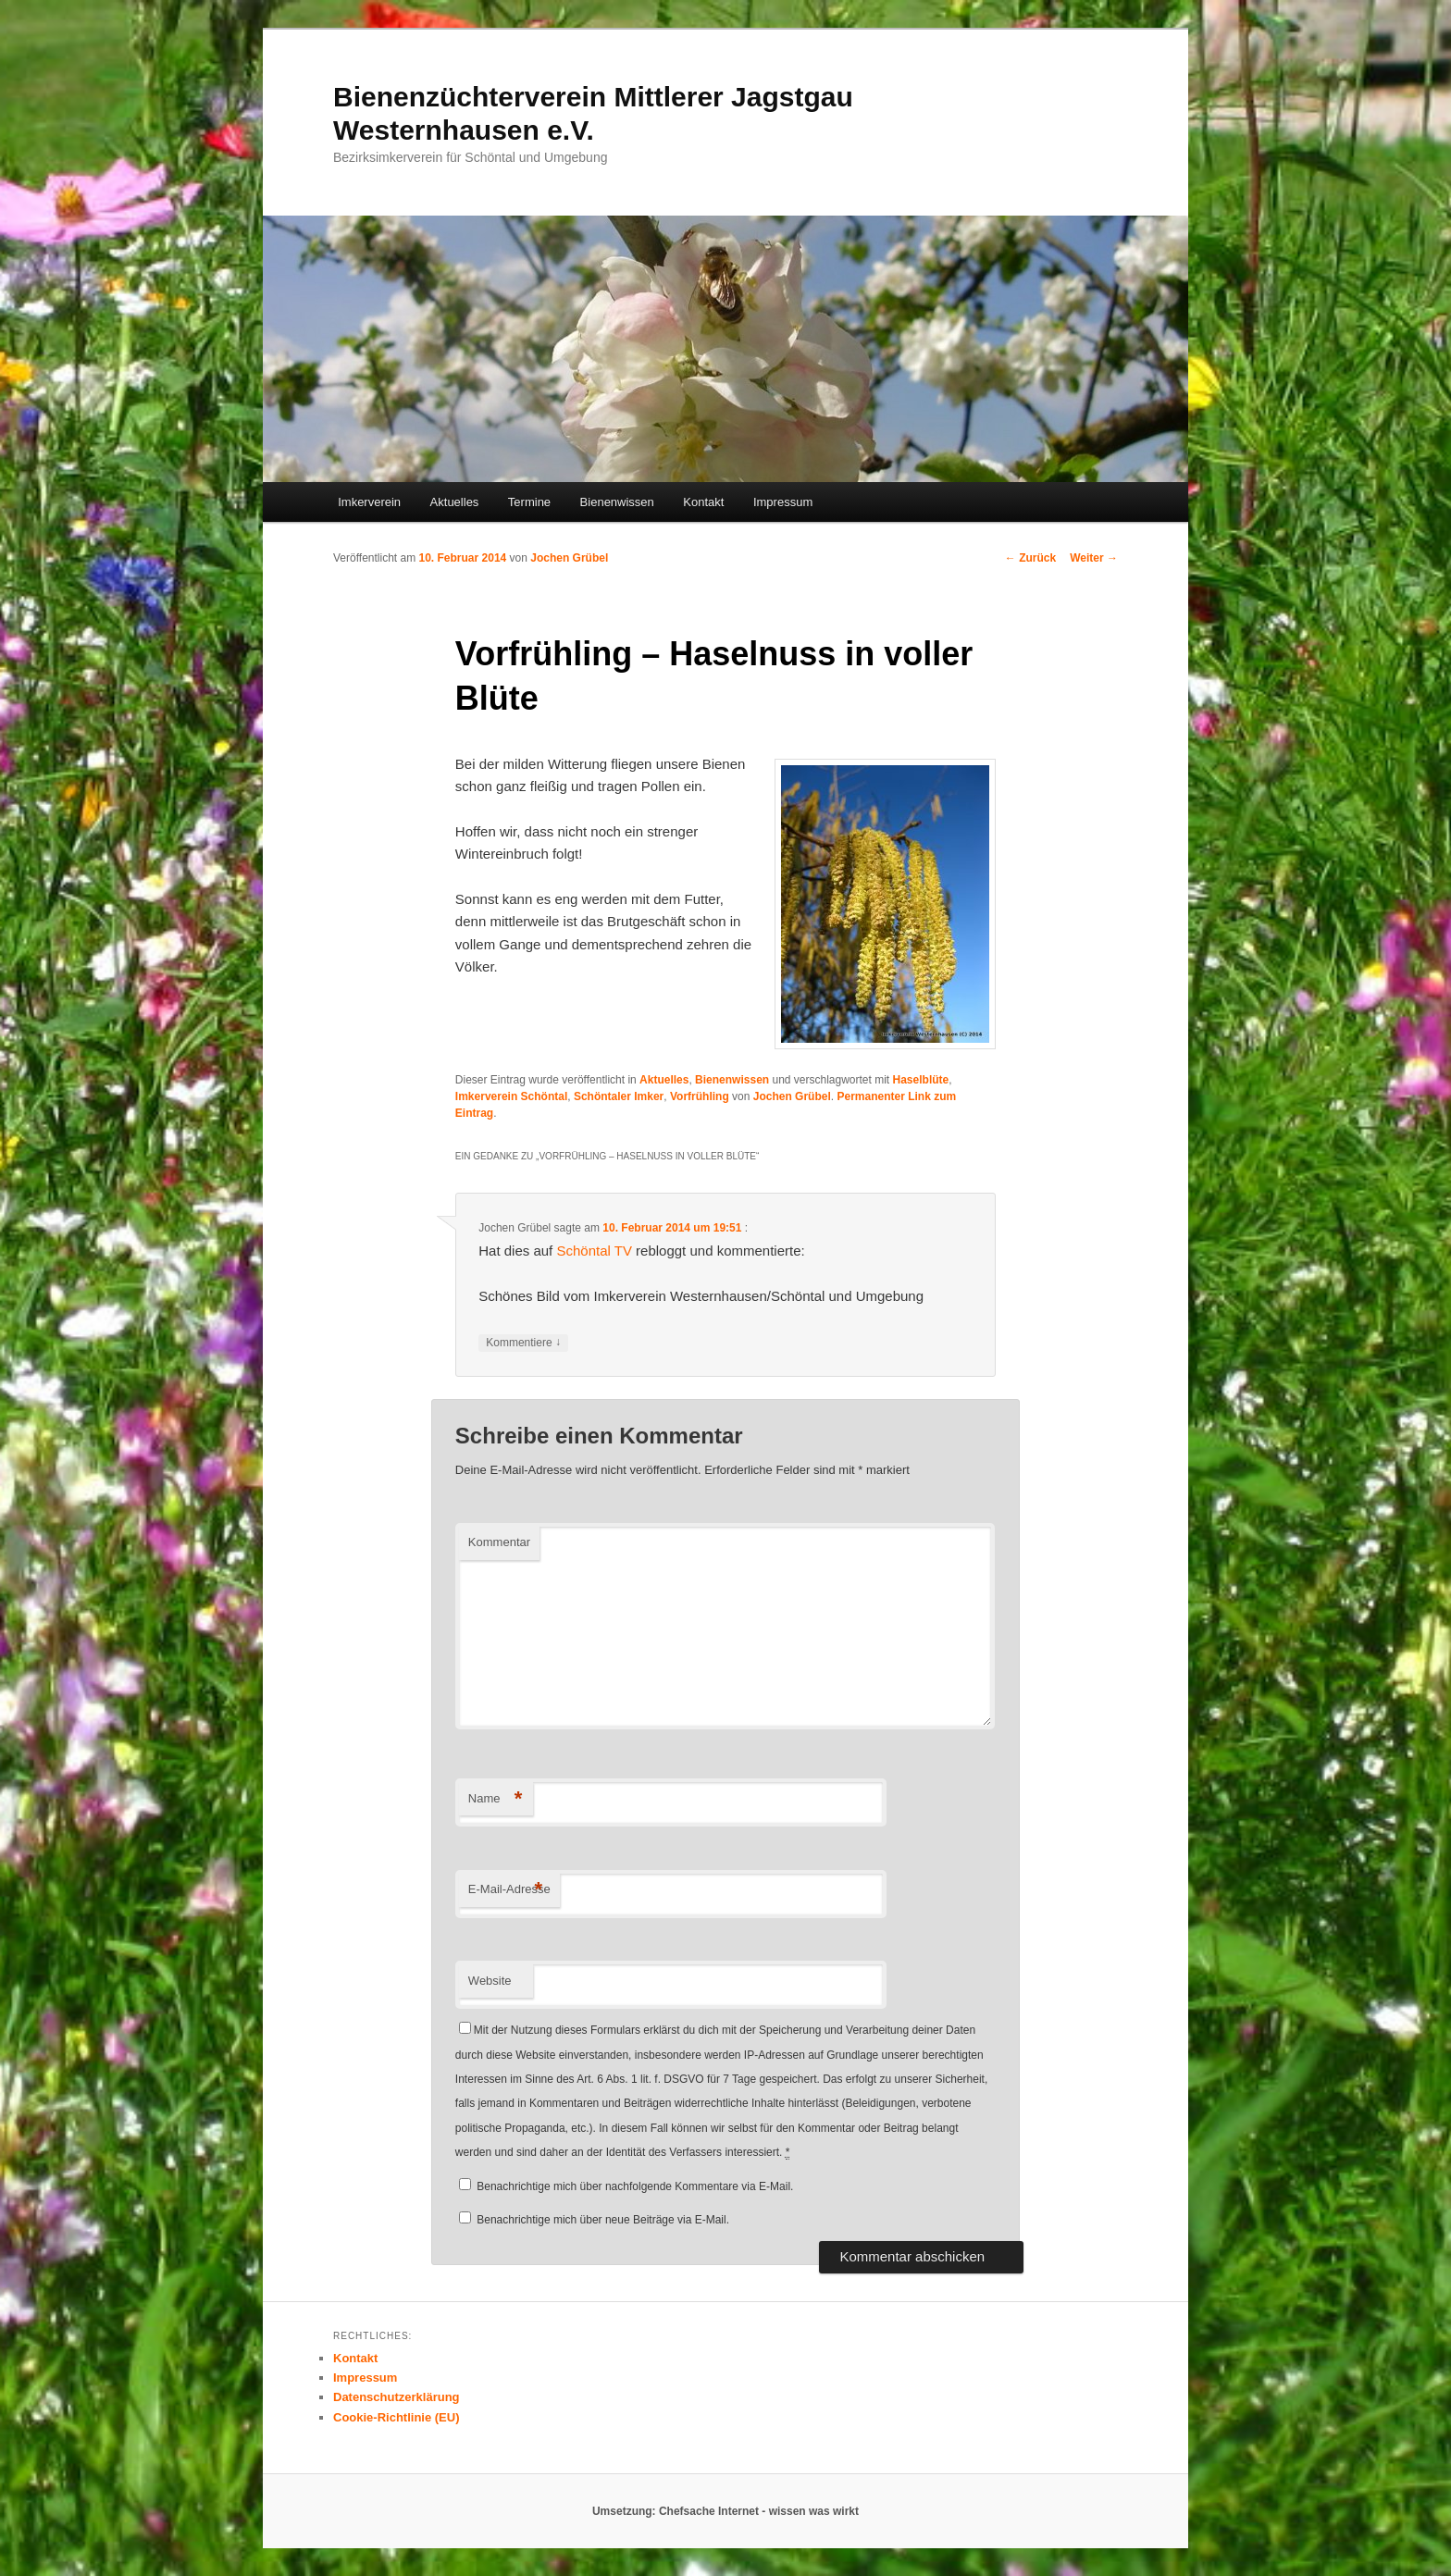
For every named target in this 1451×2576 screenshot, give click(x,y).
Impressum (782, 502)
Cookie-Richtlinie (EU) (396, 2417)
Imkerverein (369, 502)
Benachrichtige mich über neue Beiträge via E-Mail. (603, 2219)
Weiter (1094, 557)
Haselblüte (921, 1079)
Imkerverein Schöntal (511, 1096)
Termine (529, 502)
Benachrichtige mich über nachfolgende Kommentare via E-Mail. (635, 2186)
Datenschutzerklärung (396, 2397)
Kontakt (703, 502)
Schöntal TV (593, 1250)
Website (490, 1981)
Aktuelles (454, 502)
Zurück (1030, 557)
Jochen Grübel (569, 557)
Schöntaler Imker (618, 1096)
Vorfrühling (699, 1096)
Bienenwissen (617, 502)
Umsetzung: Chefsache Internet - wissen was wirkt (725, 2511)
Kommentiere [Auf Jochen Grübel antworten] (523, 1343)
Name (495, 1799)
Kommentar (499, 1542)
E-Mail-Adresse (509, 1889)
